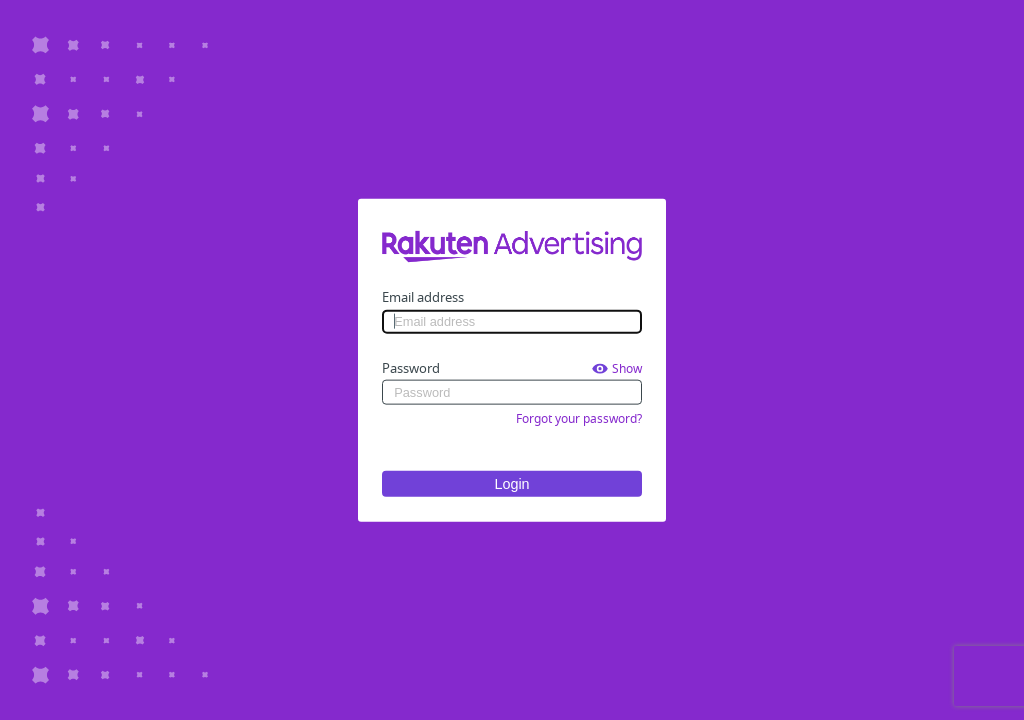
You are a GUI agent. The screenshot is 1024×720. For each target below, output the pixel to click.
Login (511, 483)
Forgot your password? (579, 418)
